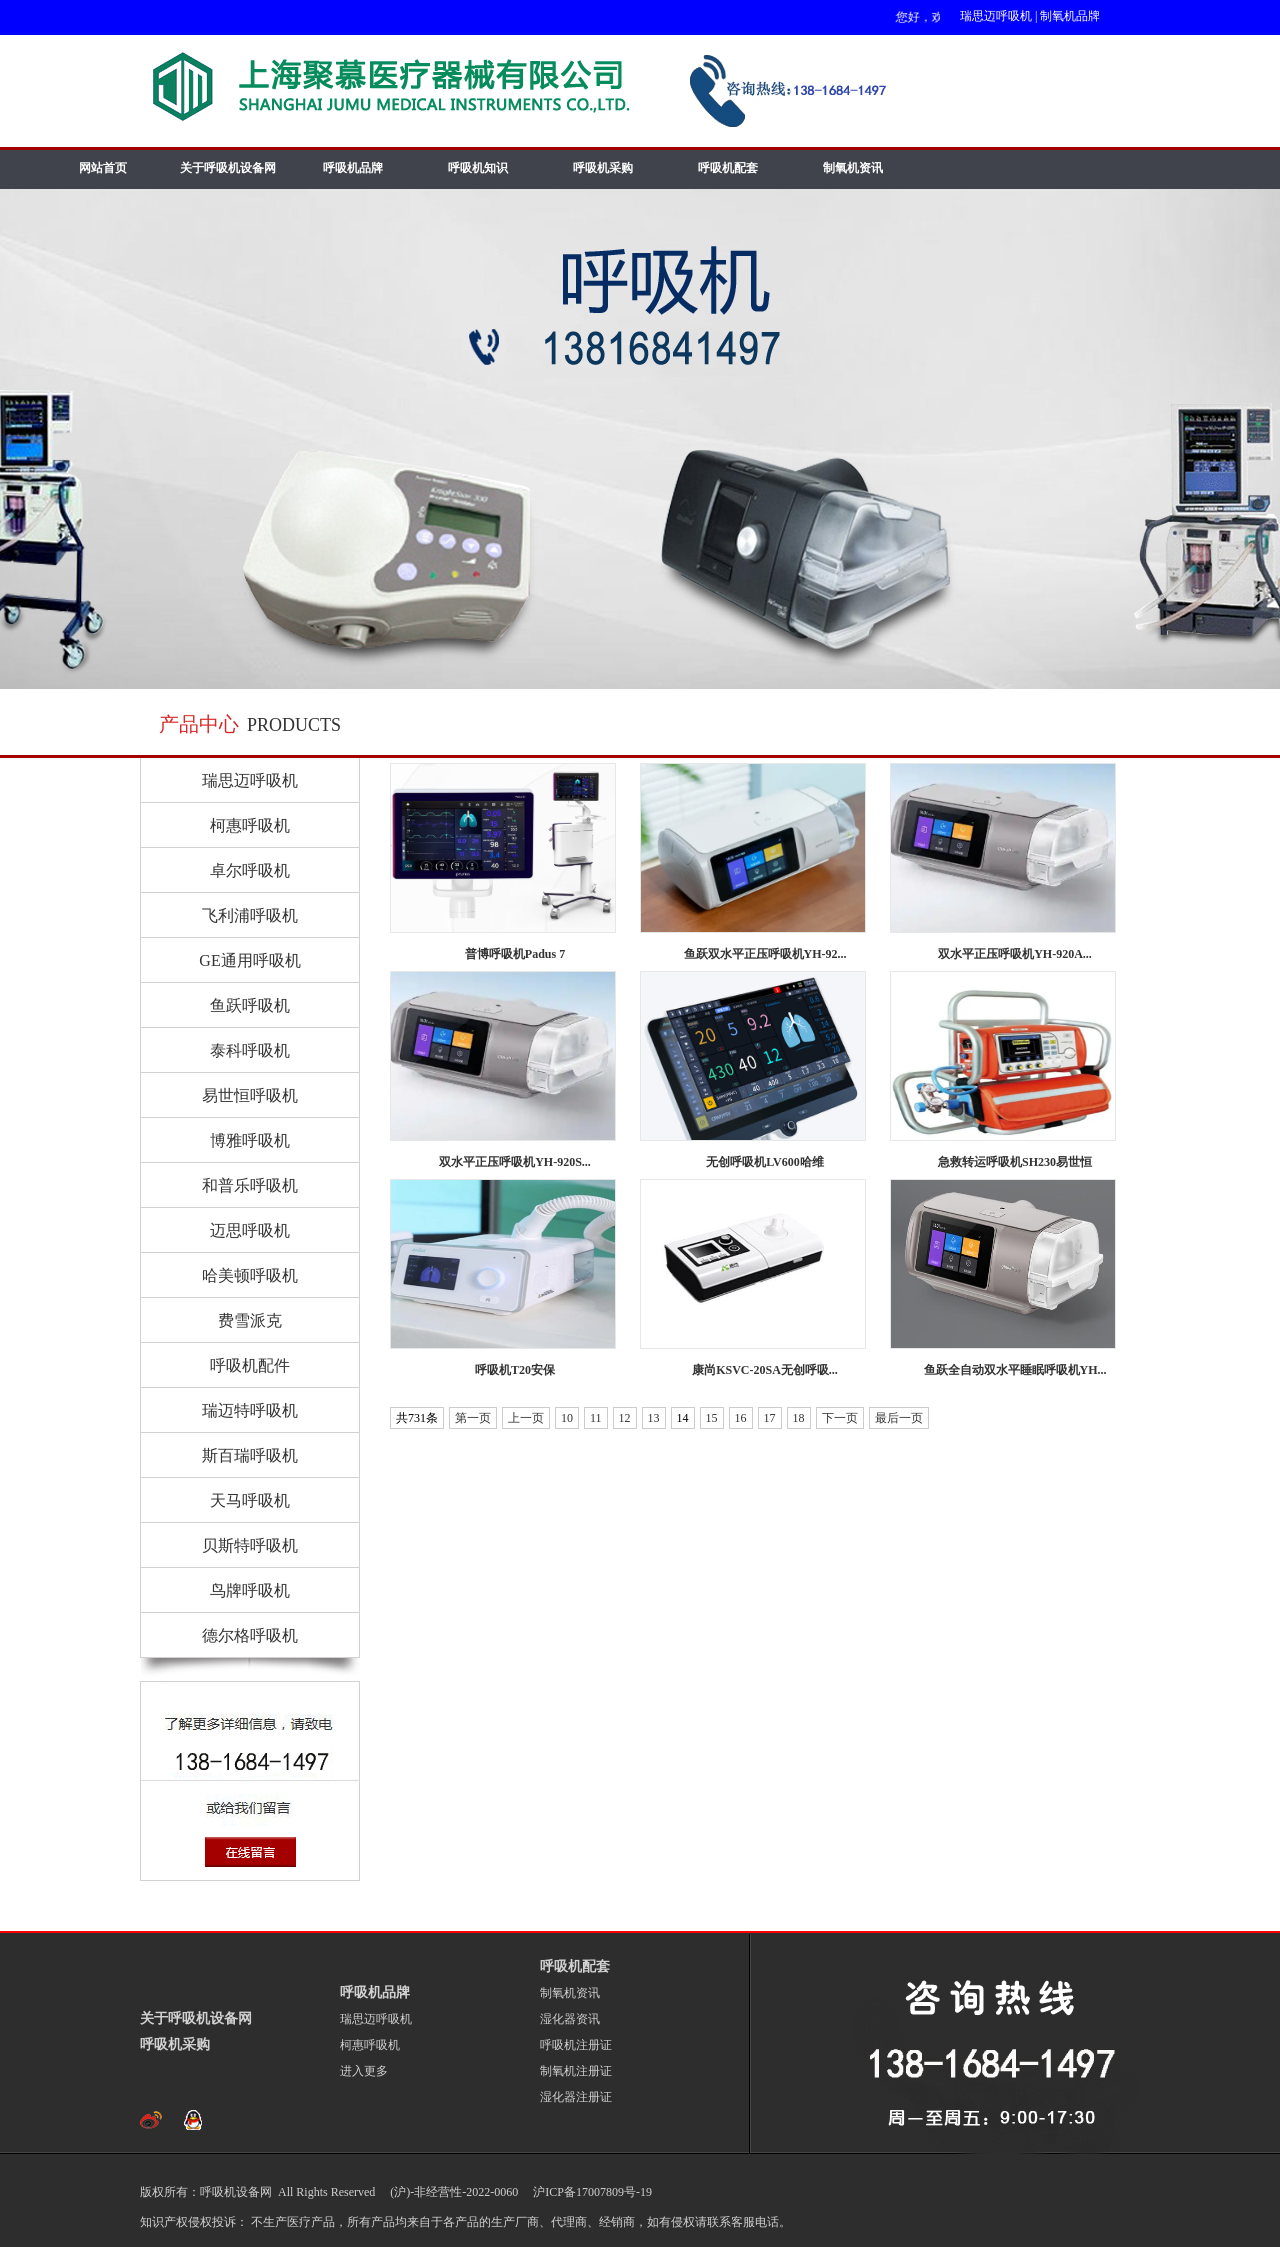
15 (712, 1418)
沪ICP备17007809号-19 (591, 2192)
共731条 (417, 1418)
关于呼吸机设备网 (228, 168)
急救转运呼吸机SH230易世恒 (1015, 1162)
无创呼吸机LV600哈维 (765, 1162)
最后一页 (899, 1418)
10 (567, 1418)
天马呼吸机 (250, 1500)
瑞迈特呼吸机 (250, 1410)
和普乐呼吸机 (250, 1185)
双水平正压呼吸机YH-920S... (515, 1162)
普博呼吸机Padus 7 (515, 954)
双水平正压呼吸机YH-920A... (1015, 954)
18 (799, 1418)
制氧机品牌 (1070, 16)
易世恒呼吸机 (250, 1095)
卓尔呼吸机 (250, 870)
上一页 (526, 1418)
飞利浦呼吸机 (250, 915)
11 (596, 1418)
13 (654, 1418)
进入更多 (364, 2071)
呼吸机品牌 (353, 168)
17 (770, 1418)
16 (741, 1418)
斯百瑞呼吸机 (250, 1455)
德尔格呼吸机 (250, 1635)
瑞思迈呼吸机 (996, 16)
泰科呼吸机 (250, 1050)
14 (683, 1418)
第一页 (473, 1418)
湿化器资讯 (570, 2019)
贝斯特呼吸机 (250, 1545)
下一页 (840, 1418)
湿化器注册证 (576, 2097)
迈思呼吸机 (250, 1230)
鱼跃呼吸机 (250, 1005)
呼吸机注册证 (576, 2045)
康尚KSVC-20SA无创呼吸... (765, 1370)
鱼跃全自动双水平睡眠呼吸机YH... (1015, 1370)
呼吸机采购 (603, 168)
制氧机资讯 (853, 168)
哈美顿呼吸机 (250, 1275)
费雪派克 (250, 1320)
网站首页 (103, 168)
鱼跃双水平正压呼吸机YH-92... (765, 954)
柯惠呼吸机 (250, 825)
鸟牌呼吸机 (250, 1590)
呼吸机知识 (478, 168)
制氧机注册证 (576, 2071)
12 (625, 1418)
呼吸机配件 (250, 1365)
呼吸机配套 (728, 168)
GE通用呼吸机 (249, 960)
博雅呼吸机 (250, 1140)
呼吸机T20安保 (515, 1370)
